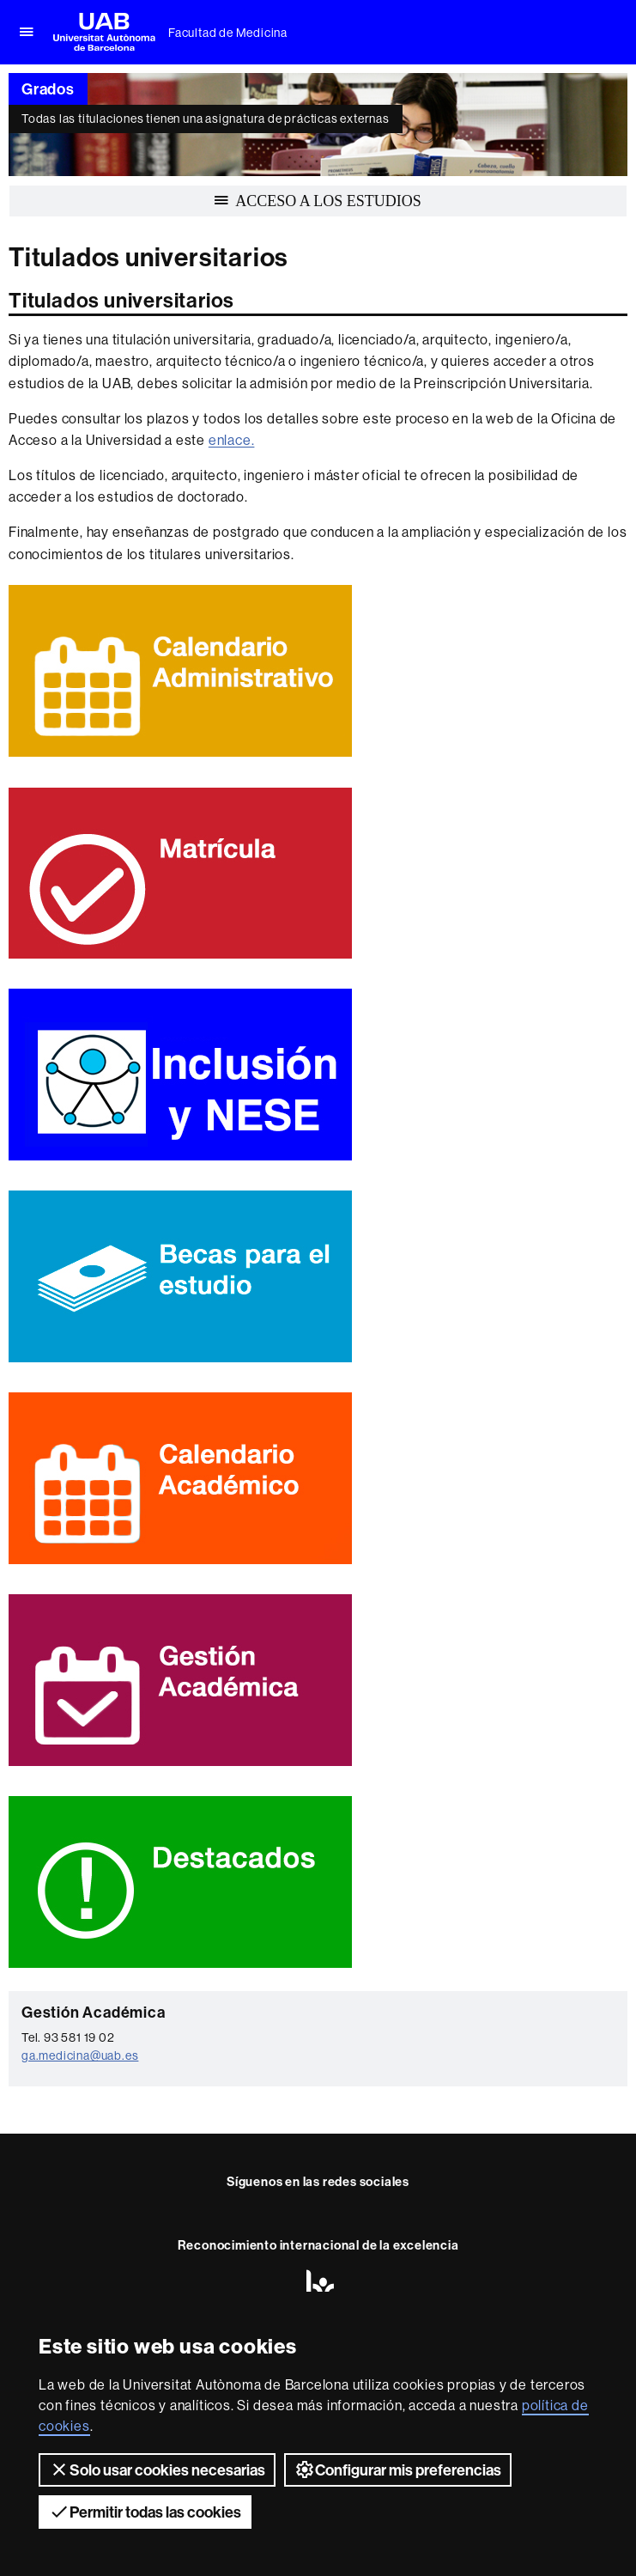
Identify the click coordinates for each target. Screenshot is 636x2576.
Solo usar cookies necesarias (157, 2469)
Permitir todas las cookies (145, 2511)
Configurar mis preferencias (397, 2469)
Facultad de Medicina (228, 32)
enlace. (232, 439)
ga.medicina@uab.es (79, 2055)
